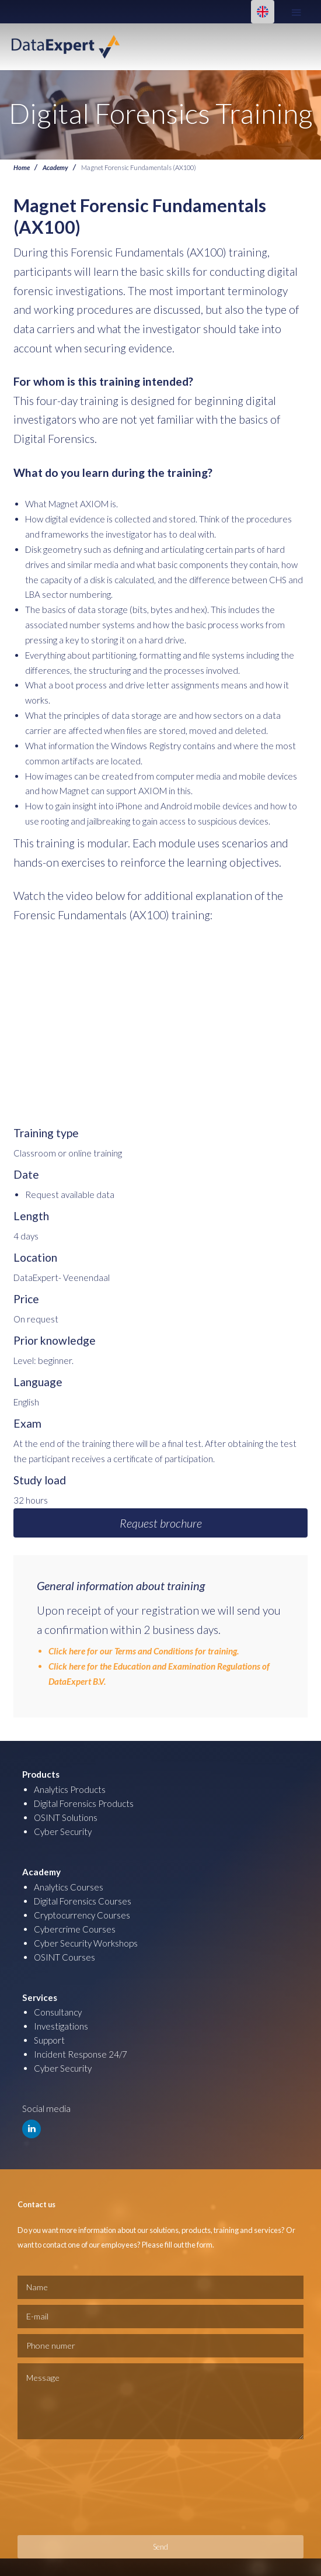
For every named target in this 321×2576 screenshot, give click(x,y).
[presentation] (65, 2487)
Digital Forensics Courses (82, 1901)
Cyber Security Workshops (86, 1943)
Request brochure (161, 1523)
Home (21, 167)
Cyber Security (63, 1831)
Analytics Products (70, 1789)
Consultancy (58, 2012)
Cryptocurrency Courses (82, 1915)
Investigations (61, 2026)
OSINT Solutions (65, 1817)
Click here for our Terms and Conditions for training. (143, 1651)
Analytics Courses (68, 1887)
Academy (55, 167)
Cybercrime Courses (75, 1929)
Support (49, 2040)
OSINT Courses (64, 1957)
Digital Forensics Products (84, 1803)
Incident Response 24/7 (80, 2054)
